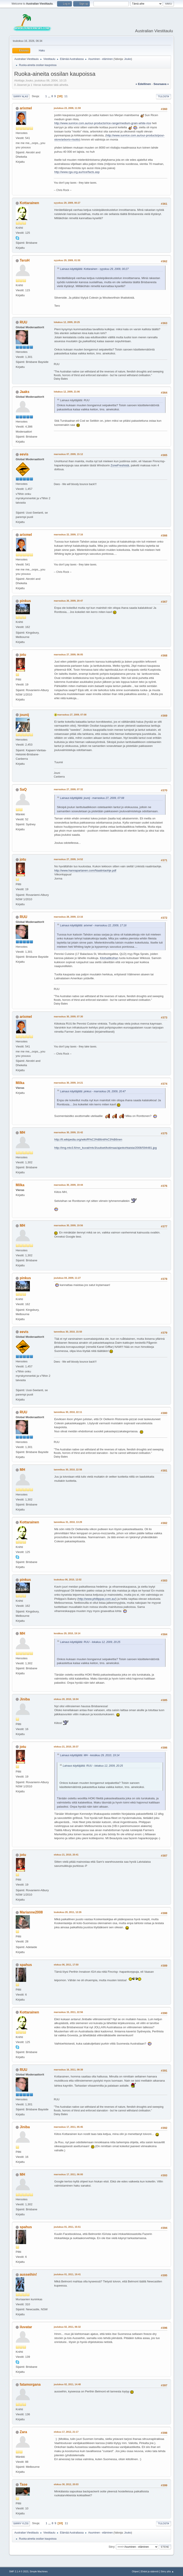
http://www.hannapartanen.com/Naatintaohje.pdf (85, 870)
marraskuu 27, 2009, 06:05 (68, 654)
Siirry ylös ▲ (167, 2571)
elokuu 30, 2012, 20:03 (66, 2484)
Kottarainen (29, 203)
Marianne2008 (31, 1912)
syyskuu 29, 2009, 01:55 (67, 260)
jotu (23, 654)
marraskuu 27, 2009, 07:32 (68, 789)
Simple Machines (38, 2571)
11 (66, 96)
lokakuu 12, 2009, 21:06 (67, 391)
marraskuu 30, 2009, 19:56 (68, 1225)
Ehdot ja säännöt (150, 2571)
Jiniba (25, 1699)
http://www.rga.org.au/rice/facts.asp (77, 172)
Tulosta (163, 96)
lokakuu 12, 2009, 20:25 (67, 322)
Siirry (111, 2546)
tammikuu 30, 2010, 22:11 (68, 1412)
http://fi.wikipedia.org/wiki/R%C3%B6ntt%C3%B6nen (88, 1139)
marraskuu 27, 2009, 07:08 (71, 714)
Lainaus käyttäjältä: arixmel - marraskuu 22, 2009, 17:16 (93, 925)
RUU (23, 322)
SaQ (23, 789)
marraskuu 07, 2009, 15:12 (68, 454)
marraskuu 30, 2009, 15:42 (68, 1132)
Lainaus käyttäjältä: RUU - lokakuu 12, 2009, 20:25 (90, 1642)
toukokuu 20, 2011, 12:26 (67, 1912)
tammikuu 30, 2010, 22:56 (68, 1469)
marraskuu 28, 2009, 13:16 (68, 916)
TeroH (24, 260)
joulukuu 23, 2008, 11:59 (67, 108)
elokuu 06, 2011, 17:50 (66, 1964)
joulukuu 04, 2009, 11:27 (67, 1278)
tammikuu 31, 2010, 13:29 (68, 1522)
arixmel (26, 108)
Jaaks (24, 392)
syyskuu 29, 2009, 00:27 (67, 202)
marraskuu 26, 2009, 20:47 (68, 600)
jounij (24, 715)
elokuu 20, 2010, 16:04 (66, 1699)
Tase (23, 2484)
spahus (26, 1965)
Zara (23, 2432)
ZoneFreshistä (120, 465)
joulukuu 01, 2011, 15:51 (67, 2227)
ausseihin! (28, 2274)
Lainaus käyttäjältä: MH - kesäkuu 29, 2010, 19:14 (89, 1755)
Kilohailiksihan (109, 958)
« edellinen (143, 84)
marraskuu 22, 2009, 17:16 (68, 534)
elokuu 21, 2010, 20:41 (66, 1854)
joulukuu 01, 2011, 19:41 (67, 2274)
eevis (24, 454)
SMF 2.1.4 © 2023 (18, 2571)
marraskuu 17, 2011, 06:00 (68, 2174)
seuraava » (161, 84)
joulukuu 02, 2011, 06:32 (67, 2327)
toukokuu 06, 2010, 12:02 (67, 1579)
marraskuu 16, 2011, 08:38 (68, 2069)
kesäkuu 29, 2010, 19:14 (67, 1633)
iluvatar (26, 2327)
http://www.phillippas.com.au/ (97, 1598)
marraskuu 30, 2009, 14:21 (68, 1082)
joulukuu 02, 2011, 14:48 (67, 2384)
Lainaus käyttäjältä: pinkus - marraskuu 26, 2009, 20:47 (93, 1091)
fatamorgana (30, 2384)
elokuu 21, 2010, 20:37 (66, 1746)
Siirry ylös (21, 2523)
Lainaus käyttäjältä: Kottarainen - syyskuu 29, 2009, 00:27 (94, 269)
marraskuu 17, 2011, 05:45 (68, 2127)
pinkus (25, 601)
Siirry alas (20, 96)
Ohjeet (135, 2571)
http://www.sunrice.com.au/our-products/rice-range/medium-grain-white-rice (102, 123)
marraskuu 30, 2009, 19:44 (68, 1185)
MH (22, 1132)
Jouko (127, 59)
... (49, 96)
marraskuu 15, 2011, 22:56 (68, 2012)
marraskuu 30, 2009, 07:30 (68, 1016)
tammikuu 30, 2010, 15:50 (68, 1331)
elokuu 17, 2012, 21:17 (66, 2432)
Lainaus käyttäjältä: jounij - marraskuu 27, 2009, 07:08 (92, 798)
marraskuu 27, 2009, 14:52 (68, 859)
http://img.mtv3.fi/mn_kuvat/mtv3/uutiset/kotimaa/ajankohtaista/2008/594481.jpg (105, 1147)
